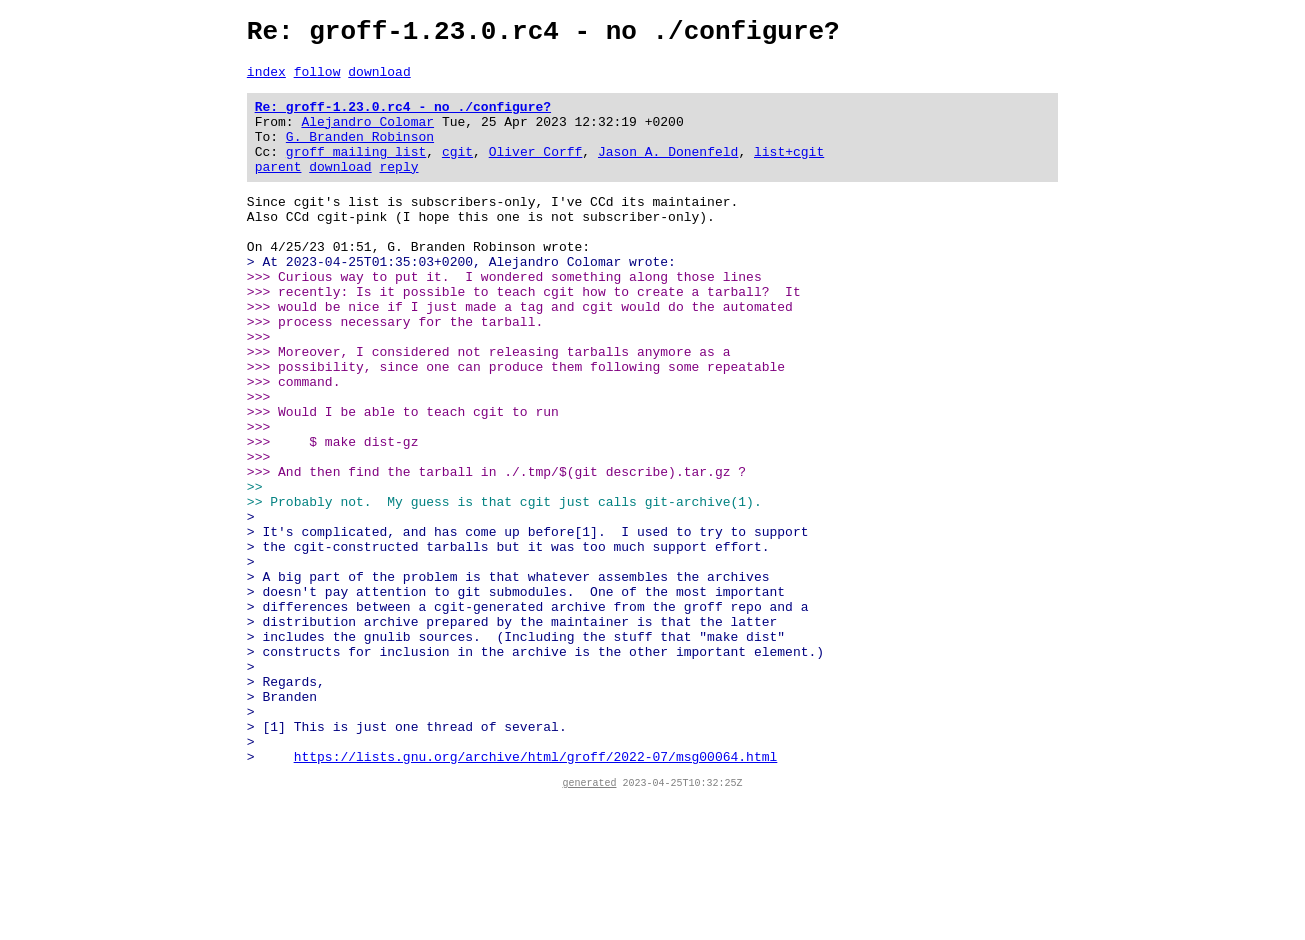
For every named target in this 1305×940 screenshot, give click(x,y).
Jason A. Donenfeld (668, 172)
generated (590, 923)
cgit (457, 172)
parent (278, 190)
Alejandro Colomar (368, 136)
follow (317, 80)
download (379, 80)
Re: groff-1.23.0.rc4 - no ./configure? (403, 118)
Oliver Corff (536, 172)
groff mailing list (356, 172)
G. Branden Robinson (360, 154)
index (266, 80)
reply (399, 190)
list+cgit (789, 172)
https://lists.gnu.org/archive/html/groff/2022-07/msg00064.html (536, 894)
